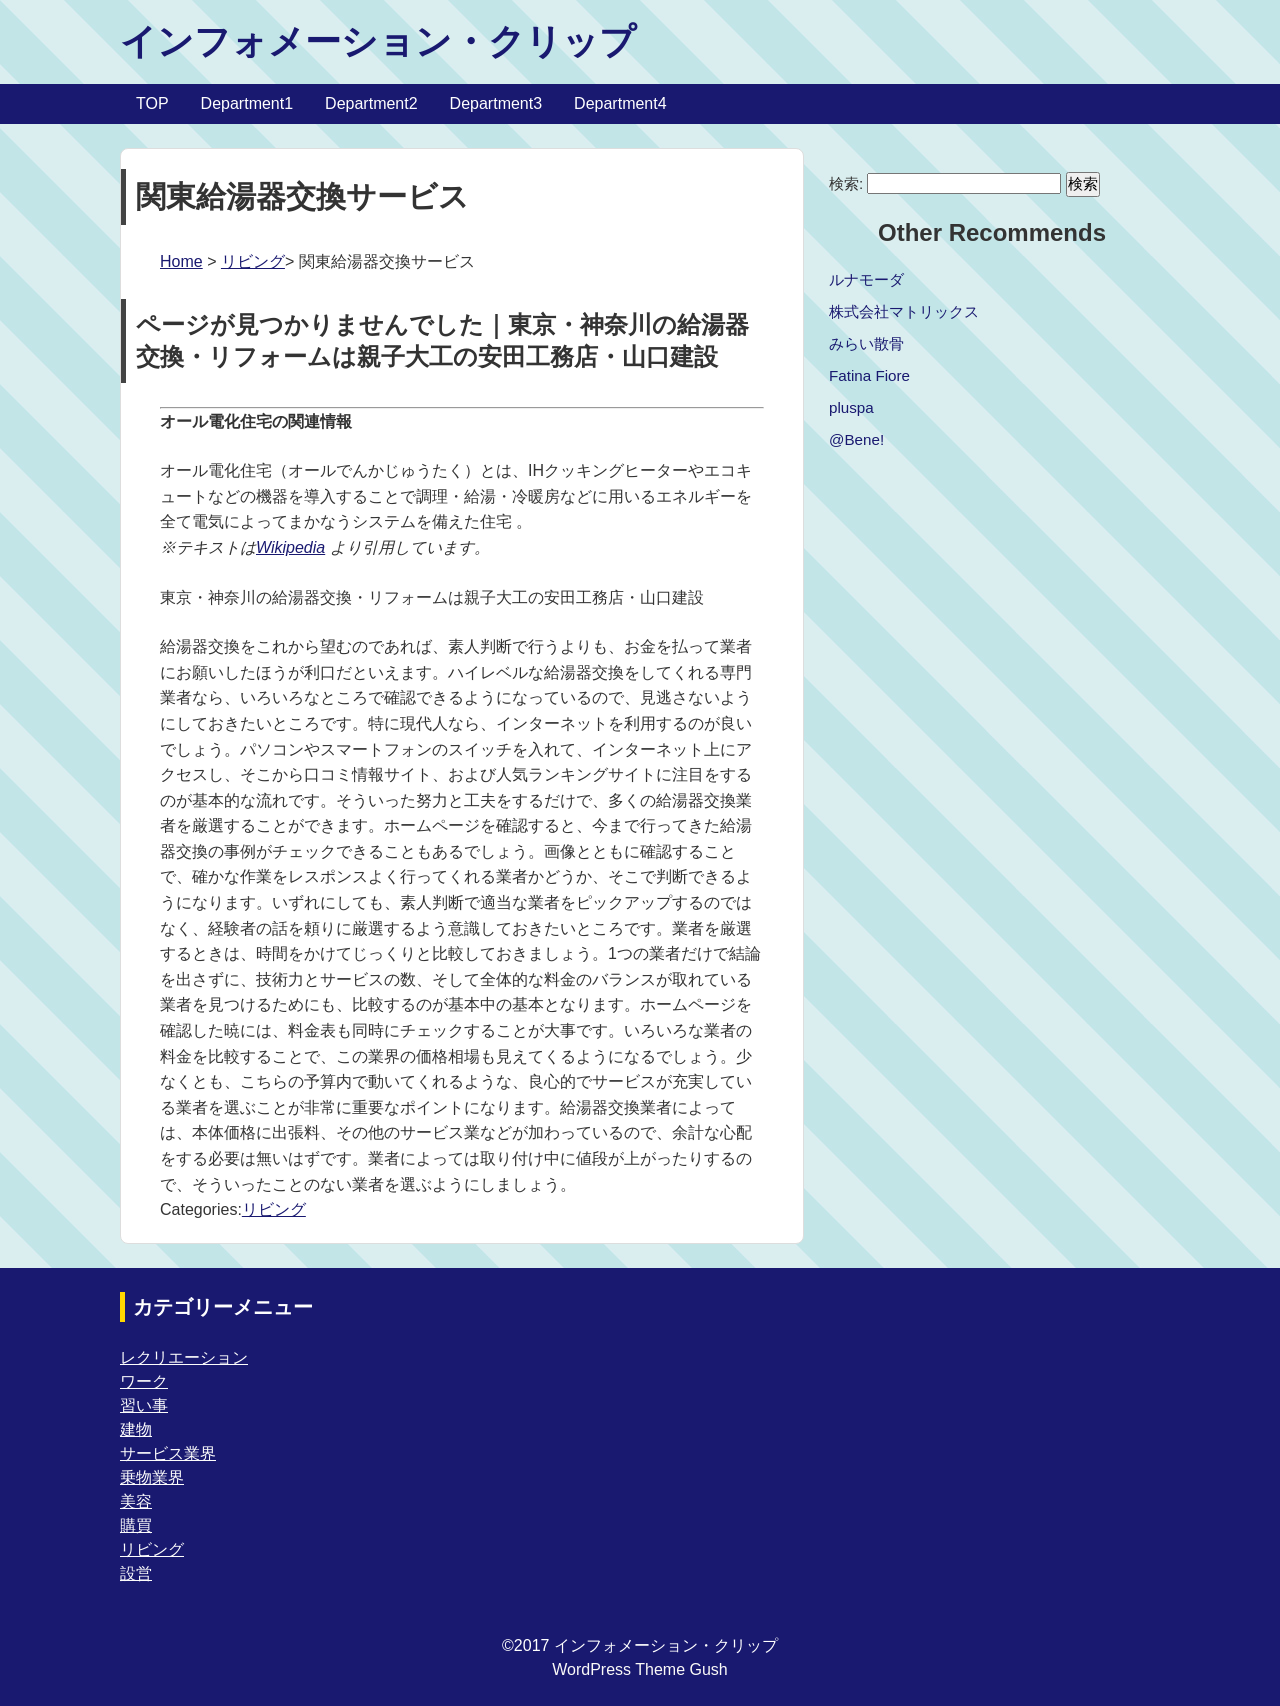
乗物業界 (152, 1477)
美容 (136, 1501)
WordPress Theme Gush (639, 1669)
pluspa (851, 407)
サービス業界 (168, 1453)
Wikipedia (290, 547)
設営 (136, 1573)
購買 (136, 1525)
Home (181, 261)
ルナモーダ (866, 279)
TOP (152, 103)
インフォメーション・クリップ (378, 41)
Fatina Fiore (869, 375)
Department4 (620, 103)
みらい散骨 (866, 343)
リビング (253, 261)
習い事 (144, 1405)
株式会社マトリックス (904, 311)
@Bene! (856, 439)
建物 (136, 1429)
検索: (846, 183)
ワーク (144, 1381)
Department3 (496, 103)
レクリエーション (184, 1357)
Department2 (371, 103)
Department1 (247, 103)
